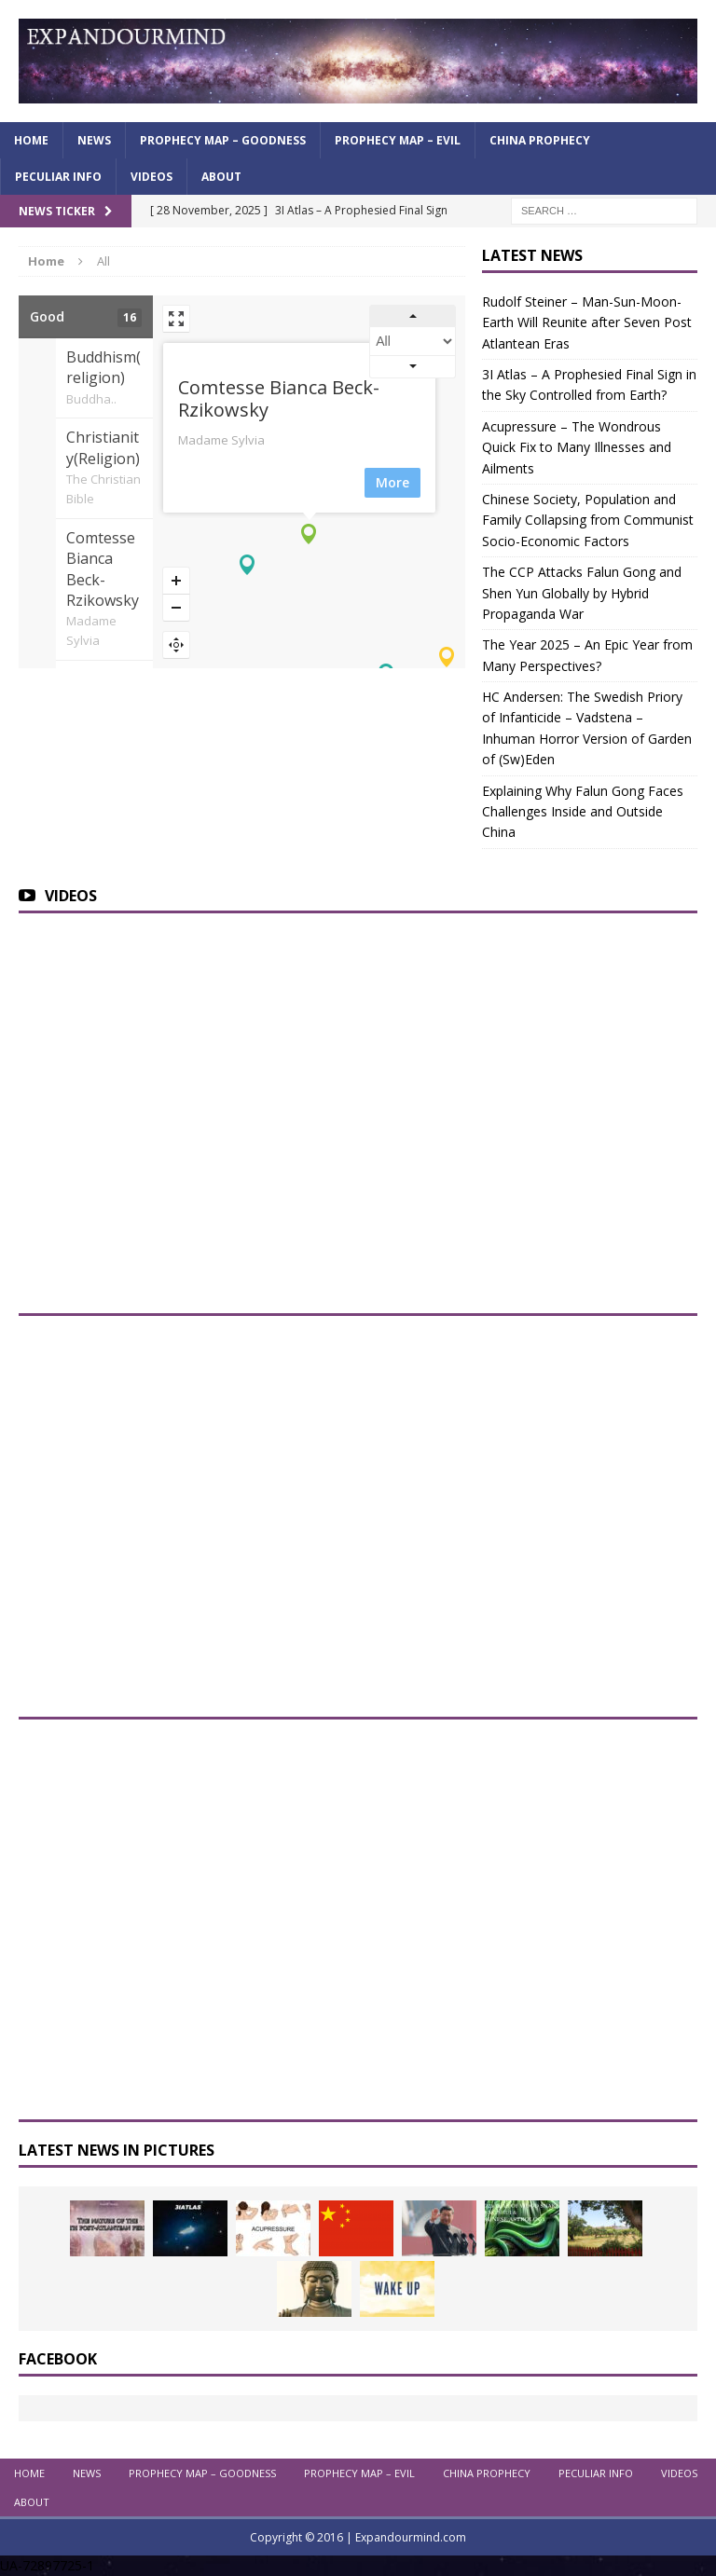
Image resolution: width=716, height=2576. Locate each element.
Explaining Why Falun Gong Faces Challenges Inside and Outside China (582, 812)
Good (86, 317)
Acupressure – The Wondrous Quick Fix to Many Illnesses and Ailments (576, 447)
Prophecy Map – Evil (398, 140)
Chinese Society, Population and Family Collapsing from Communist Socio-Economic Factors (588, 520)
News (94, 140)
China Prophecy (539, 140)
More (402, 482)
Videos (151, 177)
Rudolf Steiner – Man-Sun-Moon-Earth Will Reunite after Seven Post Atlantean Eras (587, 322)
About (221, 177)
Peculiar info (58, 177)
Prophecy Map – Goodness (223, 140)
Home (31, 140)
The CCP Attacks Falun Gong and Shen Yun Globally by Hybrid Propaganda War (582, 593)
